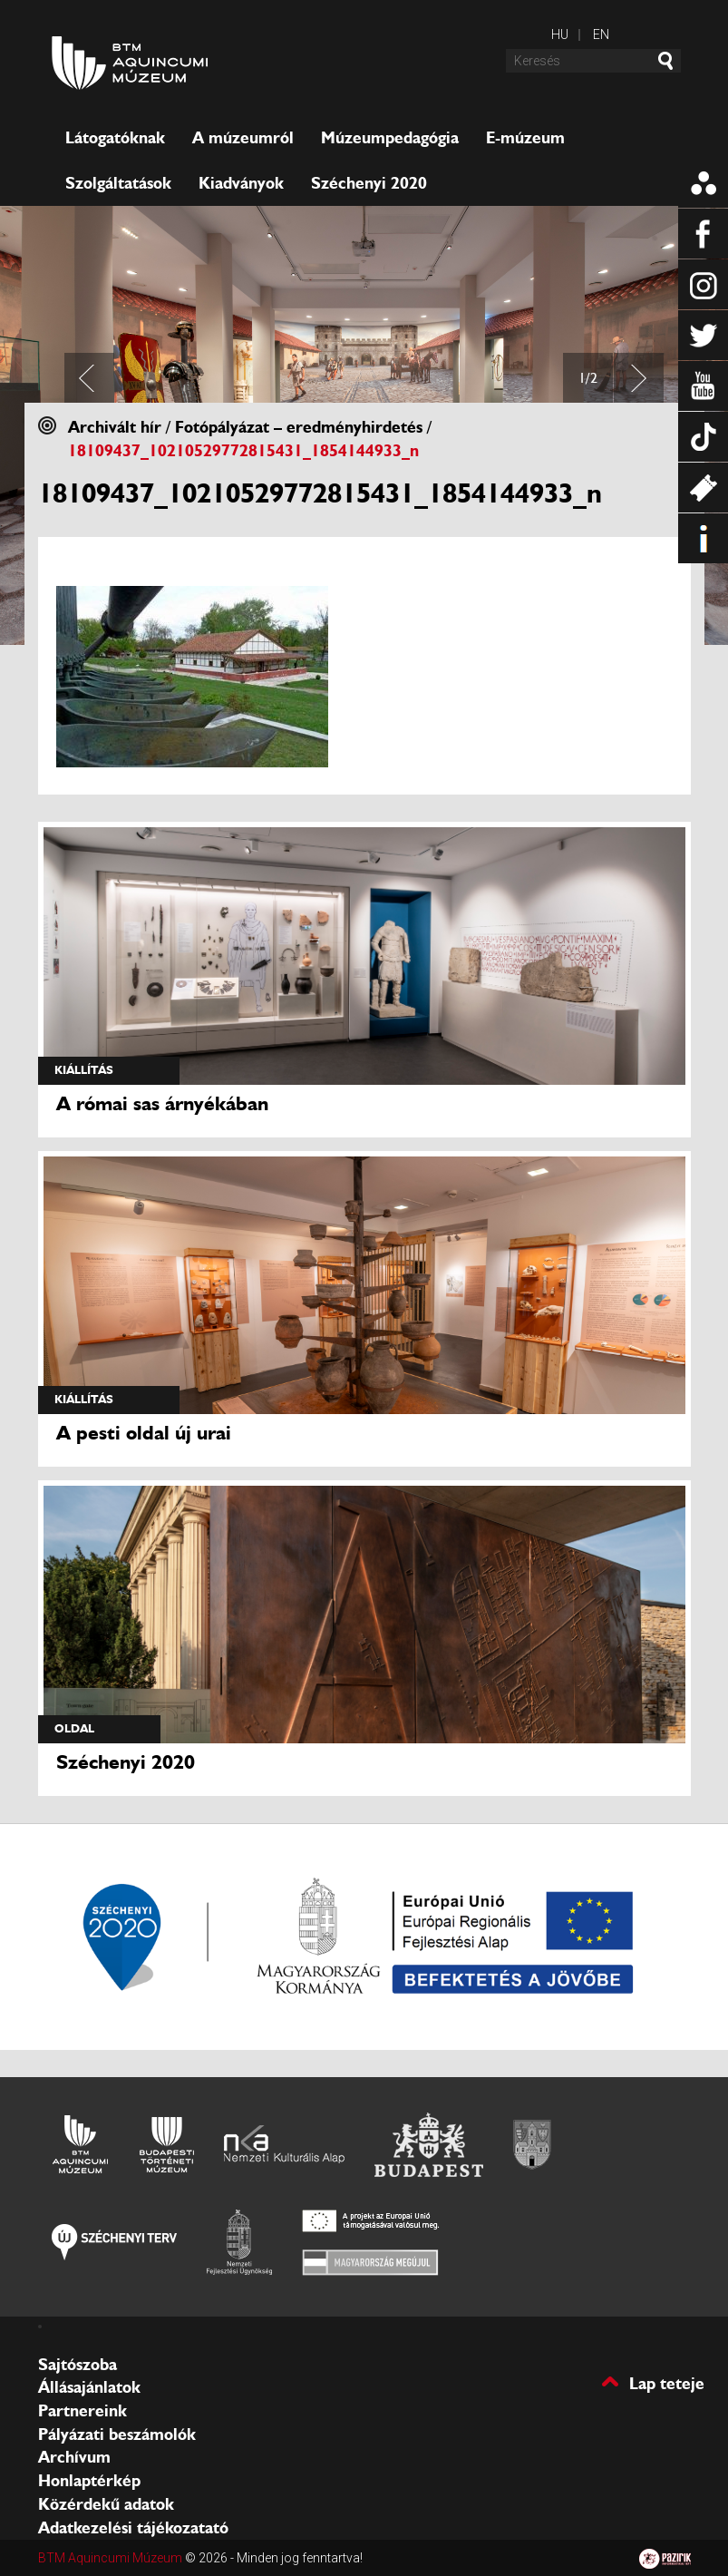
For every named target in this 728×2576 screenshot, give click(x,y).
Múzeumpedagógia (390, 138)
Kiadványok (241, 183)
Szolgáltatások (118, 183)
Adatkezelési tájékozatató (133, 2528)
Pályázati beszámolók (117, 2434)
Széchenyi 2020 (369, 183)
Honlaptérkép (89, 2481)
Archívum (74, 2457)
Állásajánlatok (89, 2387)
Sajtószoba (77, 2365)
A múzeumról (243, 138)
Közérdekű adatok (106, 2504)
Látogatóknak (115, 138)
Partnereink (82, 2411)
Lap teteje (666, 2382)
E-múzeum (525, 138)
